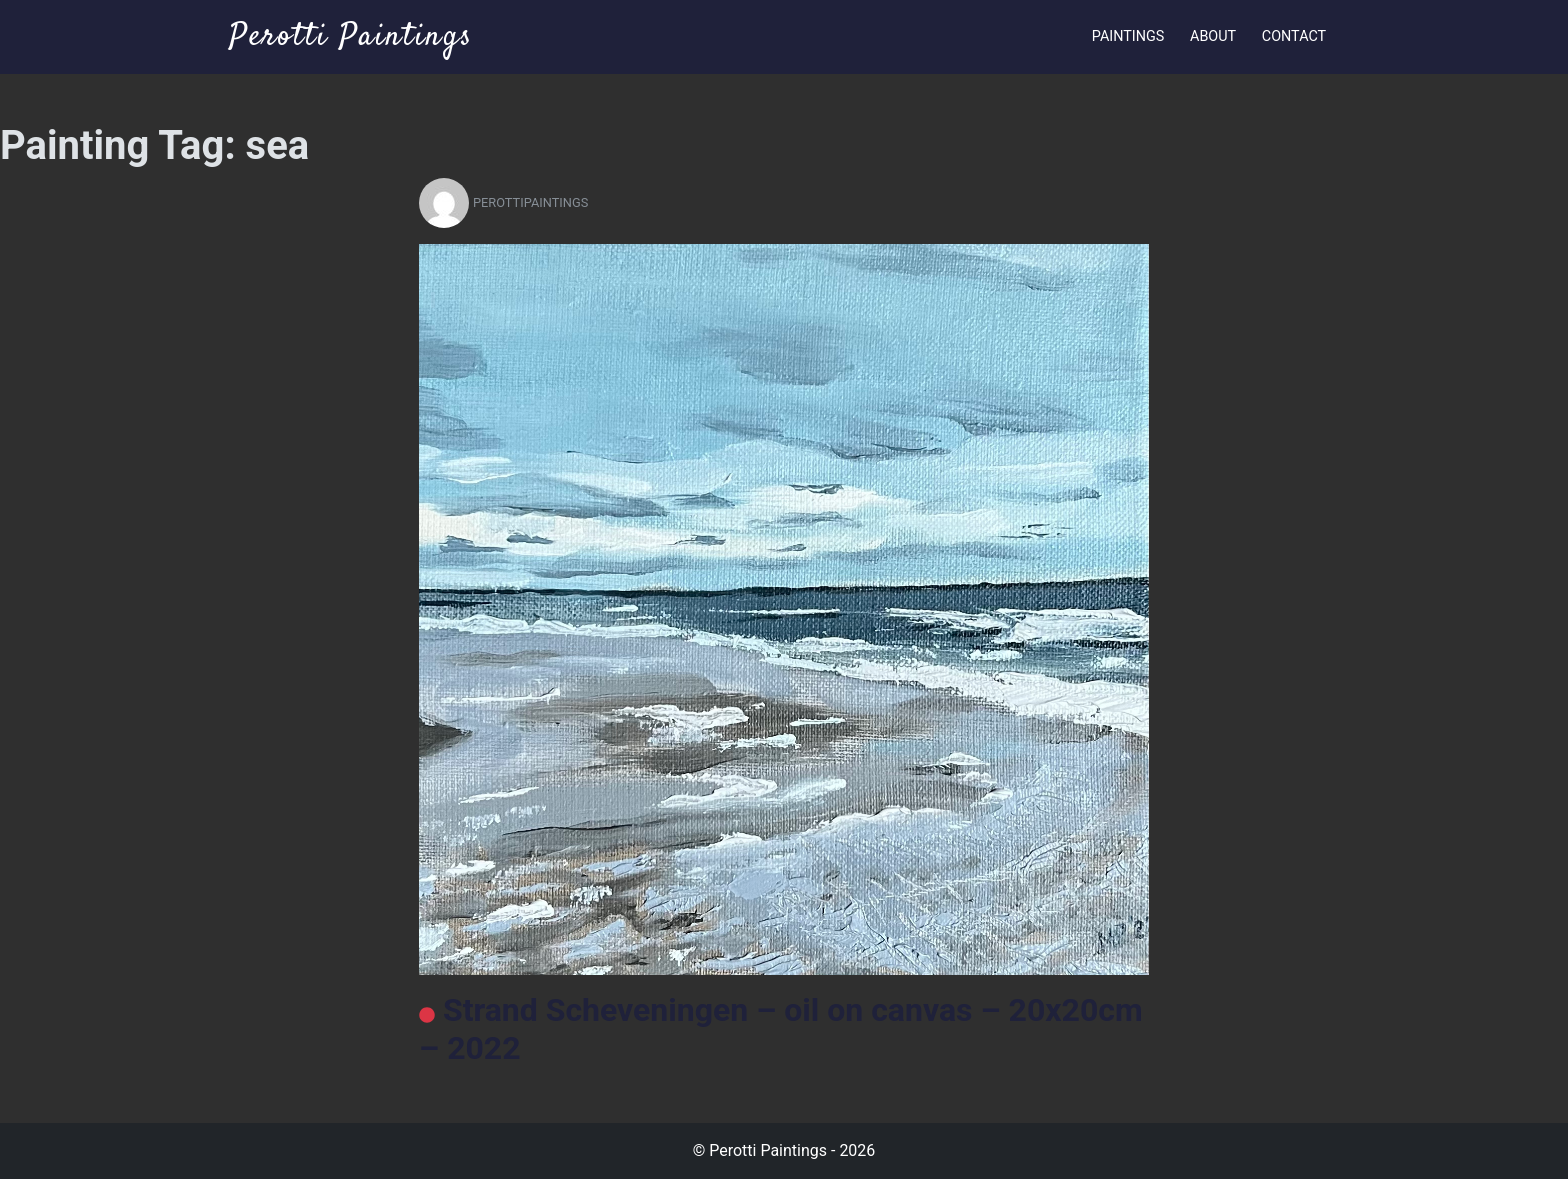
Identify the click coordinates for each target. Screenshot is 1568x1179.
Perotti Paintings (351, 37)
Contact (1294, 36)
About (1213, 36)
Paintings (1128, 36)
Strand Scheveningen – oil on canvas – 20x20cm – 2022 (781, 1029)
